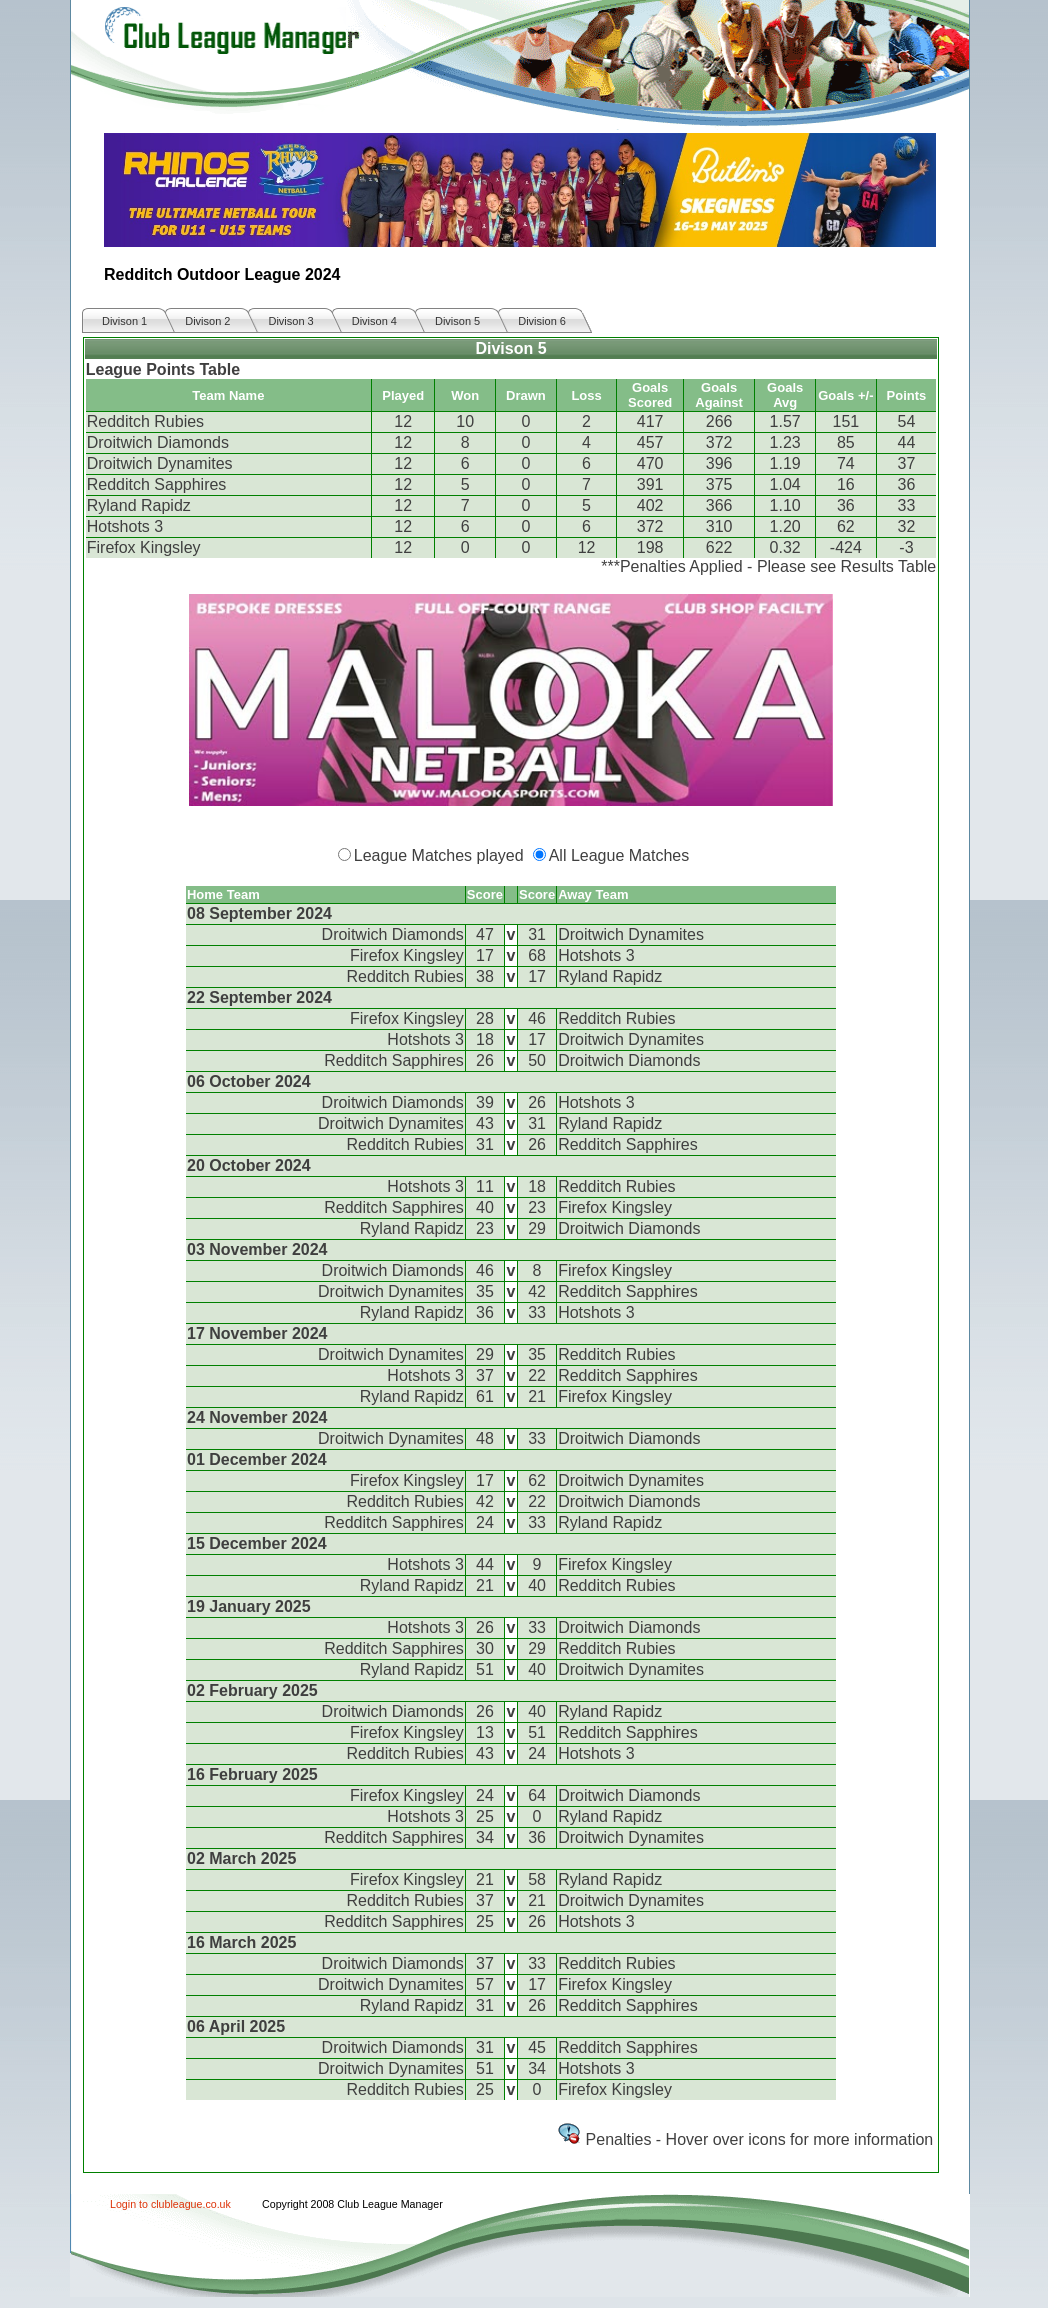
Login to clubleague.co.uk (170, 2204)
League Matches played (439, 855)
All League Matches (619, 855)
